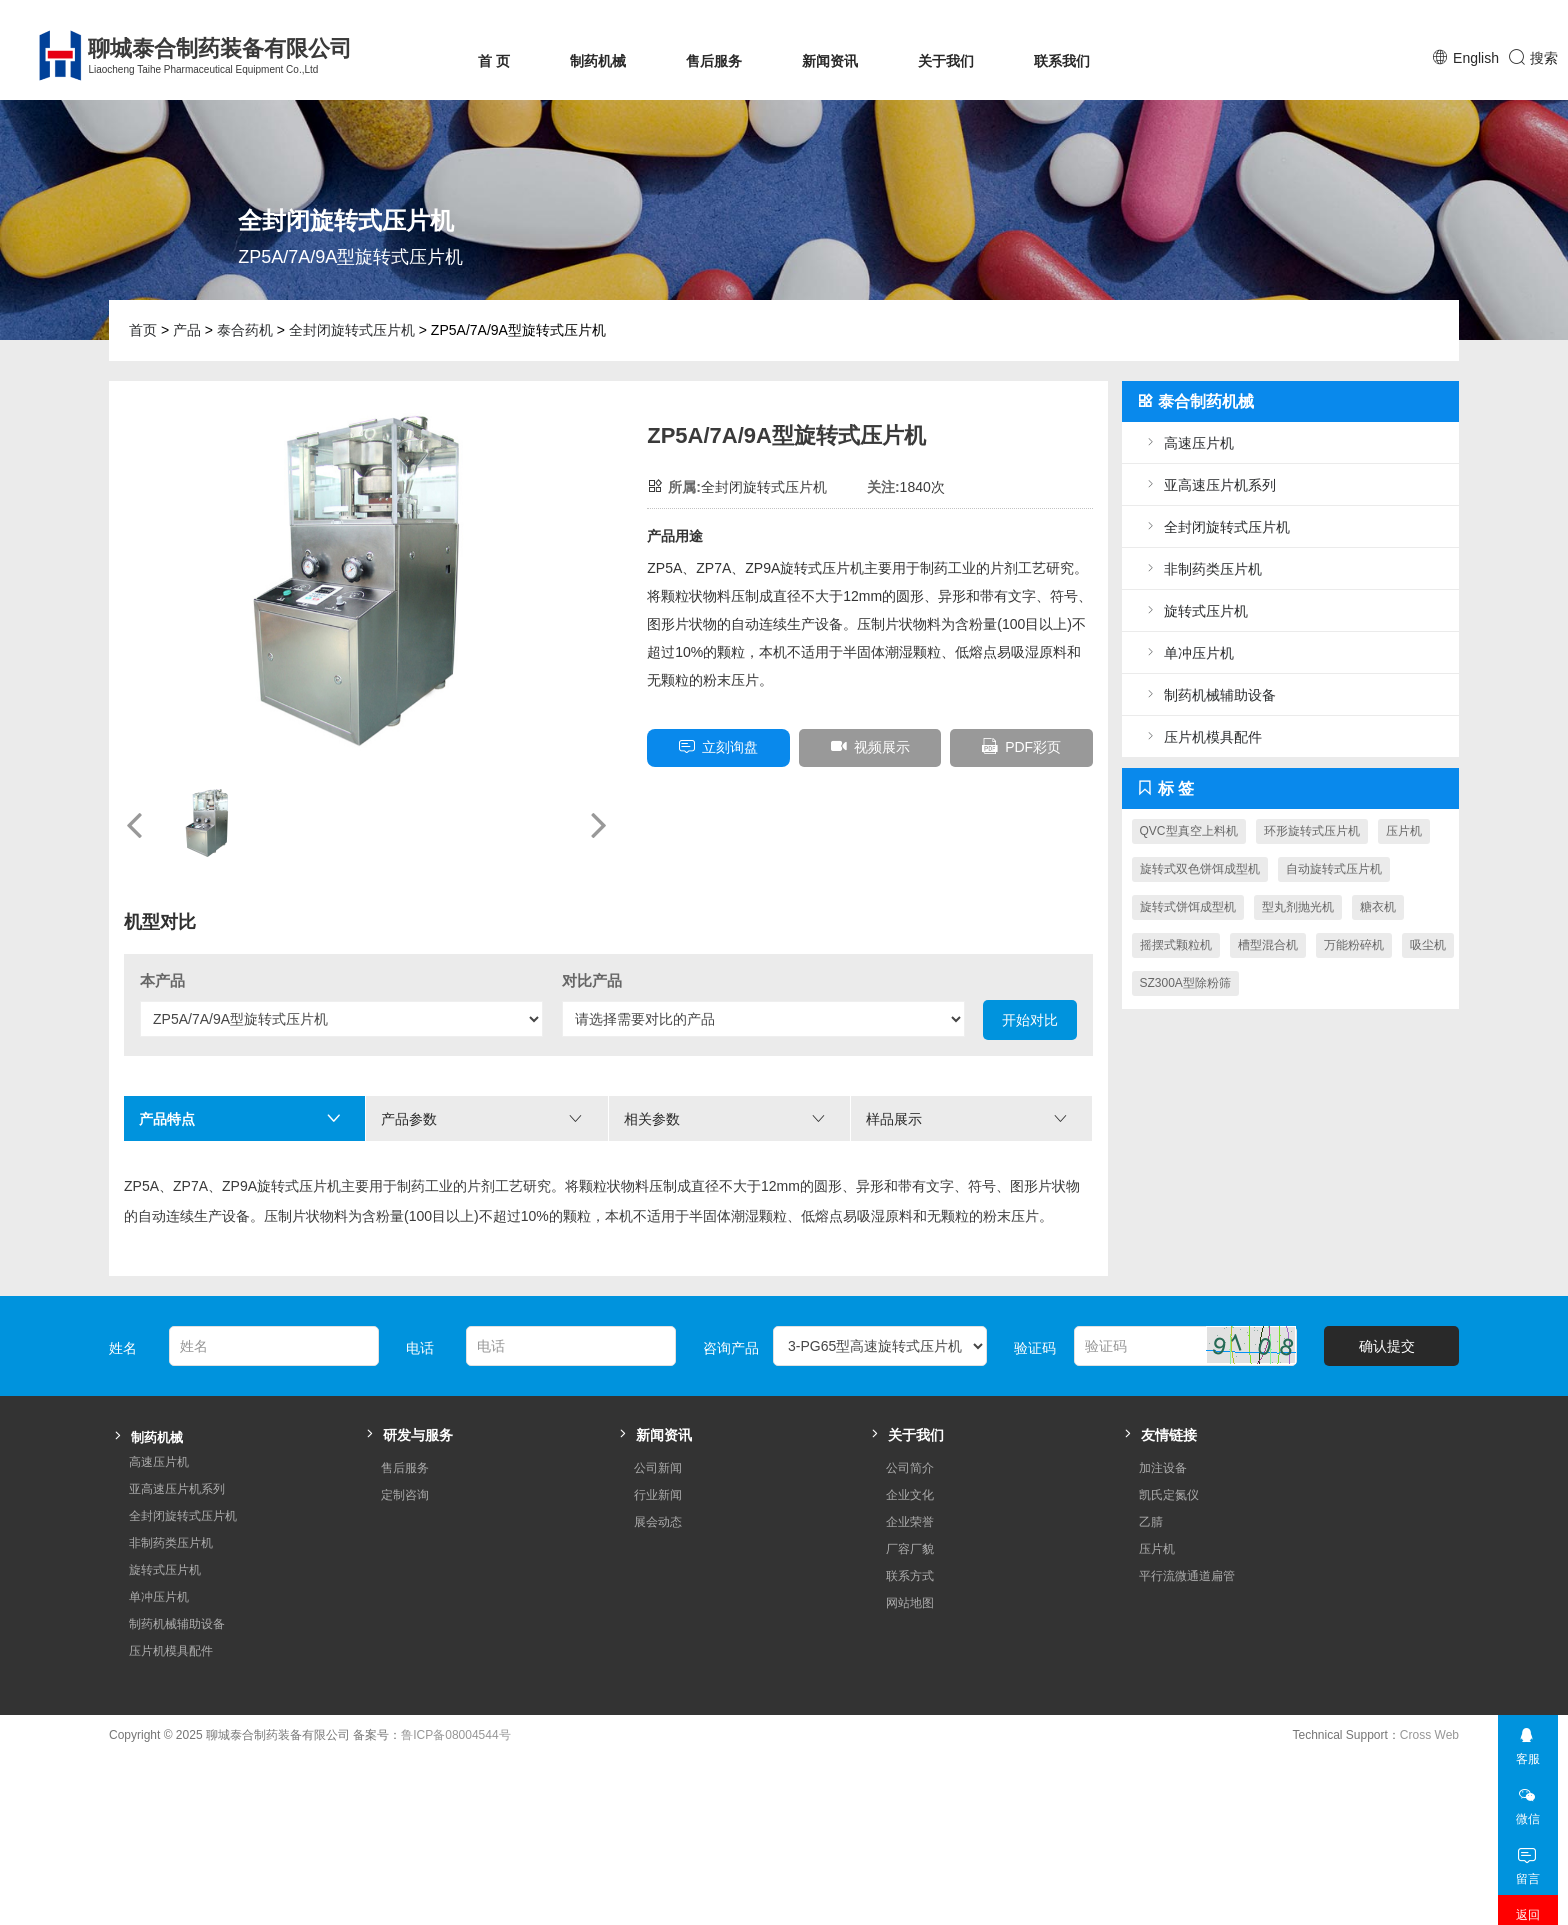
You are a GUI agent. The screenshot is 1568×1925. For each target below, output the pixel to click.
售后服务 (714, 61)
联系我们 (1062, 61)
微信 (1527, 1770)
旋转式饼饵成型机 (1188, 907)
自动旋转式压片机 (1334, 869)
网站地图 (910, 1573)
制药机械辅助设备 (1209, 694)
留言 (1527, 1830)
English (1476, 58)
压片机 (1404, 831)
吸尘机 (1428, 945)
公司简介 (910, 1438)
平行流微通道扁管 (1187, 1546)
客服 (1527, 1710)
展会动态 (658, 1492)
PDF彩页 (1021, 746)
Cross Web (1429, 1705)
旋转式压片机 (1195, 610)
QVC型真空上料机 (1189, 831)
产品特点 (240, 1118)
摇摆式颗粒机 (1176, 945)
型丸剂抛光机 (1298, 907)
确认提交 (1387, 1316)
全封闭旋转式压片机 (352, 330)
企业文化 (910, 1465)
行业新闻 (658, 1465)
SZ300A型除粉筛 (1185, 983)
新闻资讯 (830, 61)
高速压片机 (1188, 442)
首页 (143, 330)
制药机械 (598, 61)
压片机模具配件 (1202, 736)
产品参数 (482, 1118)
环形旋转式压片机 (1312, 831)
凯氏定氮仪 (1169, 1465)
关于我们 (946, 61)
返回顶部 (1528, 1895)
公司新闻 (658, 1438)
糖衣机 (1378, 907)
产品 (187, 330)
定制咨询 (405, 1465)
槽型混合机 (1268, 945)
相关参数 (725, 1118)
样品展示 (967, 1118)
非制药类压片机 (1202, 568)
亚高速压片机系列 (1209, 484)
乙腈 (1151, 1492)
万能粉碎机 (1354, 945)
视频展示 (870, 746)
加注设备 (1163, 1438)
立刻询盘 (718, 746)
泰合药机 (245, 330)
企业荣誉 (910, 1492)
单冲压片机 (1188, 652)
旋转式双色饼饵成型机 (1200, 869)
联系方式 (910, 1546)
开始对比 (1030, 1020)
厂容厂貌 (910, 1519)
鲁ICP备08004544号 (455, 1705)
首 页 (494, 61)
